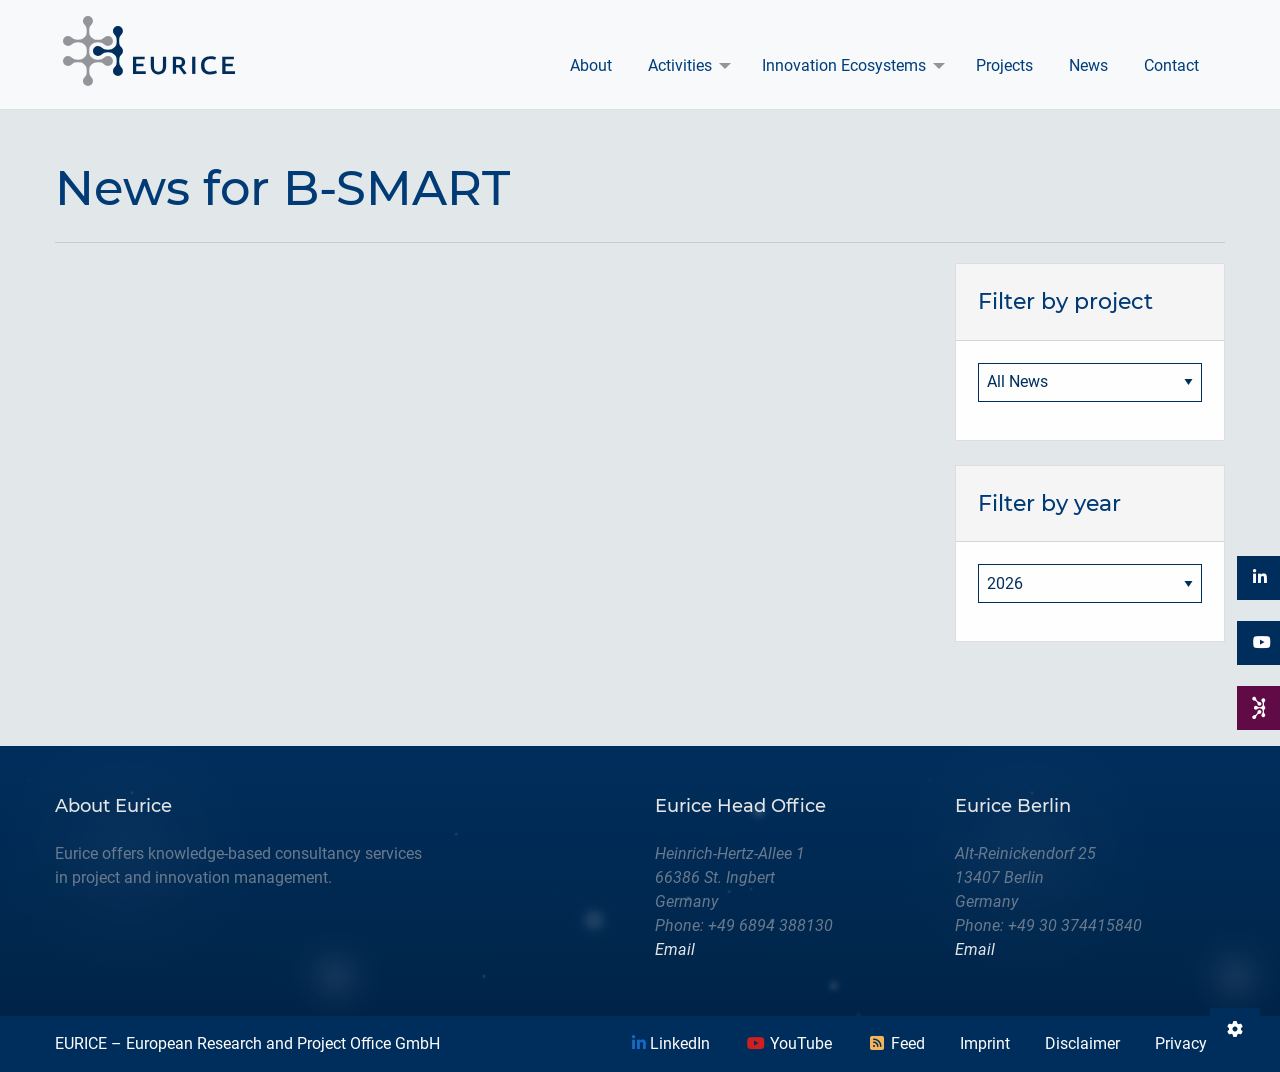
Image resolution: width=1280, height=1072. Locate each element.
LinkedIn (671, 1043)
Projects (1004, 65)
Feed (896, 1043)
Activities (680, 65)
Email (675, 949)
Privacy (1181, 1043)
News (1088, 65)
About (591, 65)
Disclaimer (1082, 1043)
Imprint (985, 1043)
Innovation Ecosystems (844, 65)
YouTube (789, 1043)
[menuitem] (591, 66)
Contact (1171, 65)
